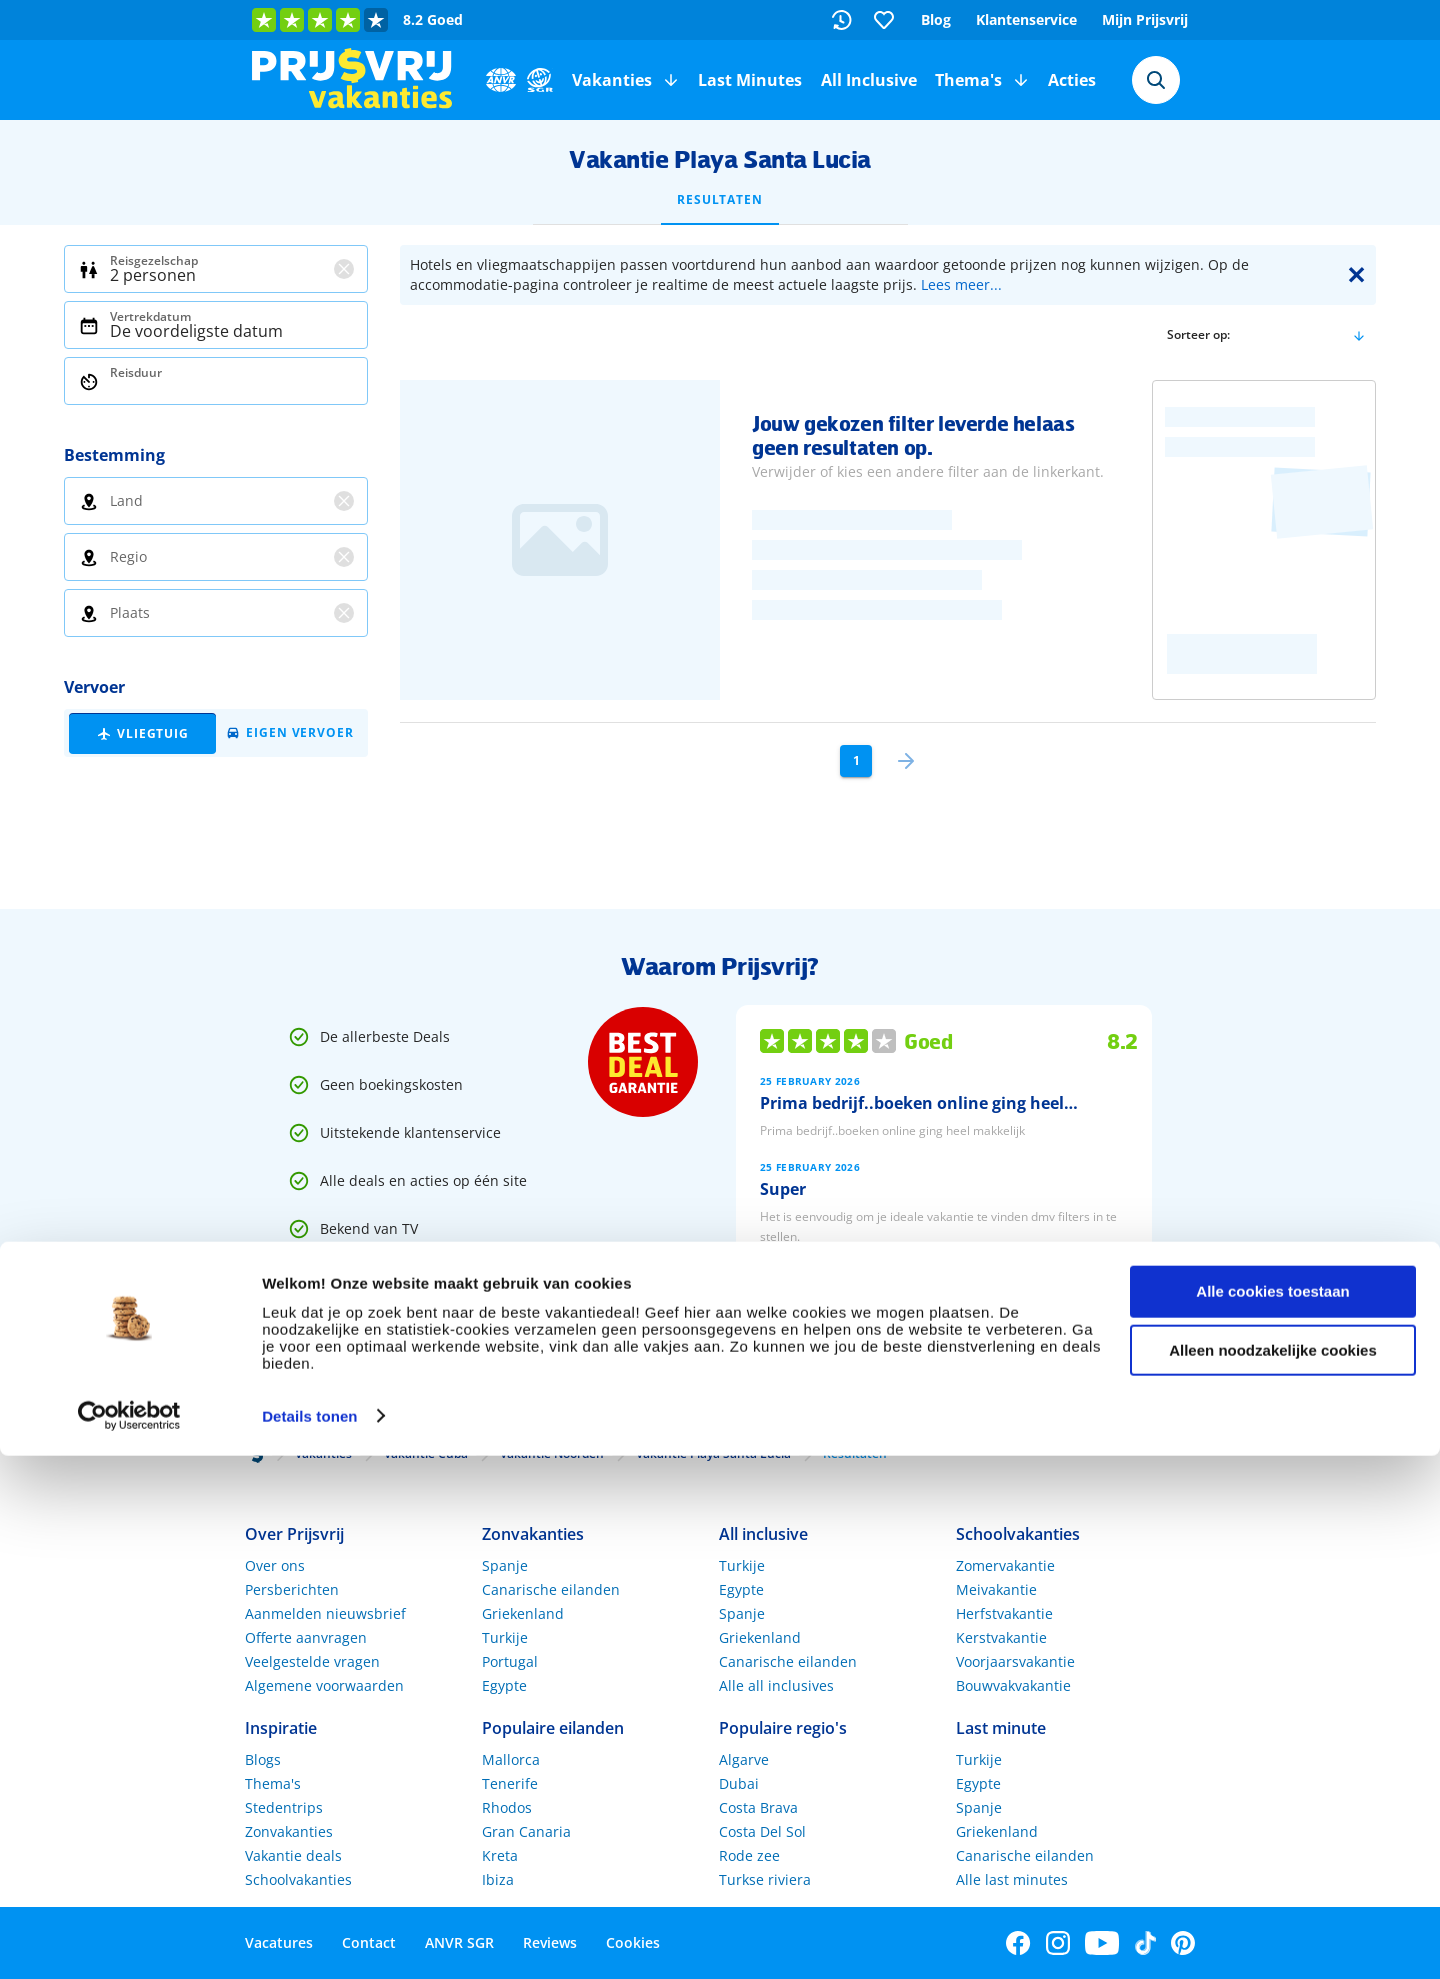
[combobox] (1156, 80)
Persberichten (292, 1589)
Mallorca (511, 1759)
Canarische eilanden (551, 1589)
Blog (936, 19)
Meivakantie (996, 1589)
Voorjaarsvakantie (1015, 1661)
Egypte (504, 1685)
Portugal (510, 1661)
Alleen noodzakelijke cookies (1273, 1873)
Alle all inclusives (776, 1685)
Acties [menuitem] (1072, 80)
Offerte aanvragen (306, 1637)
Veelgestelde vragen (312, 1661)
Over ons (275, 1565)
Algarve (744, 1759)
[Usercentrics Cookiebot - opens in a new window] (129, 1940)
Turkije (505, 1637)
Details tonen (309, 1939)
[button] (671, 80)
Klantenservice (1026, 19)
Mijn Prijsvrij (1145, 19)
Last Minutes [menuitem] (750, 80)
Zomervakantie (1005, 1565)
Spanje (505, 1565)
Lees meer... (961, 284)
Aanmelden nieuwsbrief (325, 1613)
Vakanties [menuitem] (612, 80)
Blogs (263, 1759)
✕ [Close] (1356, 275)
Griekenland (523, 1613)
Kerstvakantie (1001, 1637)
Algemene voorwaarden (324, 1685)
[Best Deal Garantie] (643, 1062)
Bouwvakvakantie (1013, 1685)
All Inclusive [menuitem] (869, 80)
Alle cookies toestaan (1272, 1814)
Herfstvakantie (1004, 1613)
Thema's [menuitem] (968, 80)
